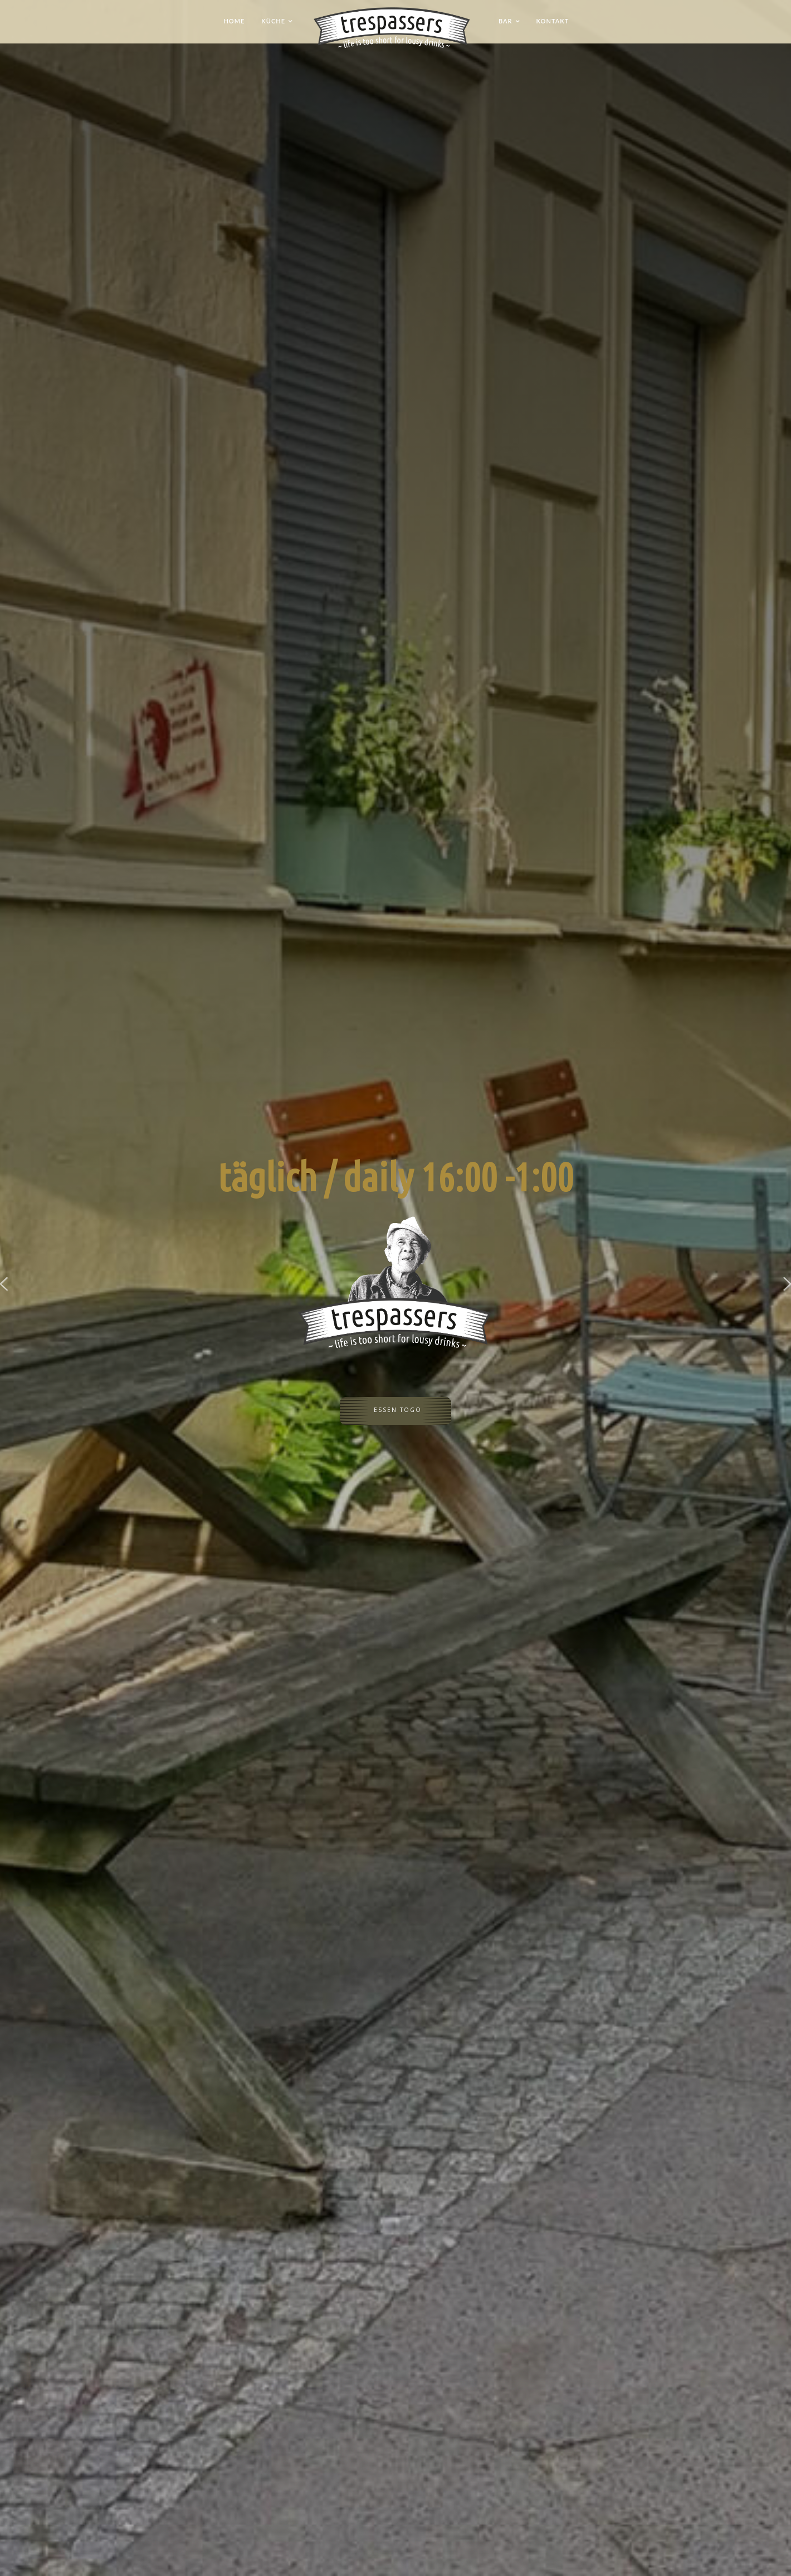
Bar (505, 21)
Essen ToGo (398, 1414)
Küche (273, 21)
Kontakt (552, 21)
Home (234, 21)
